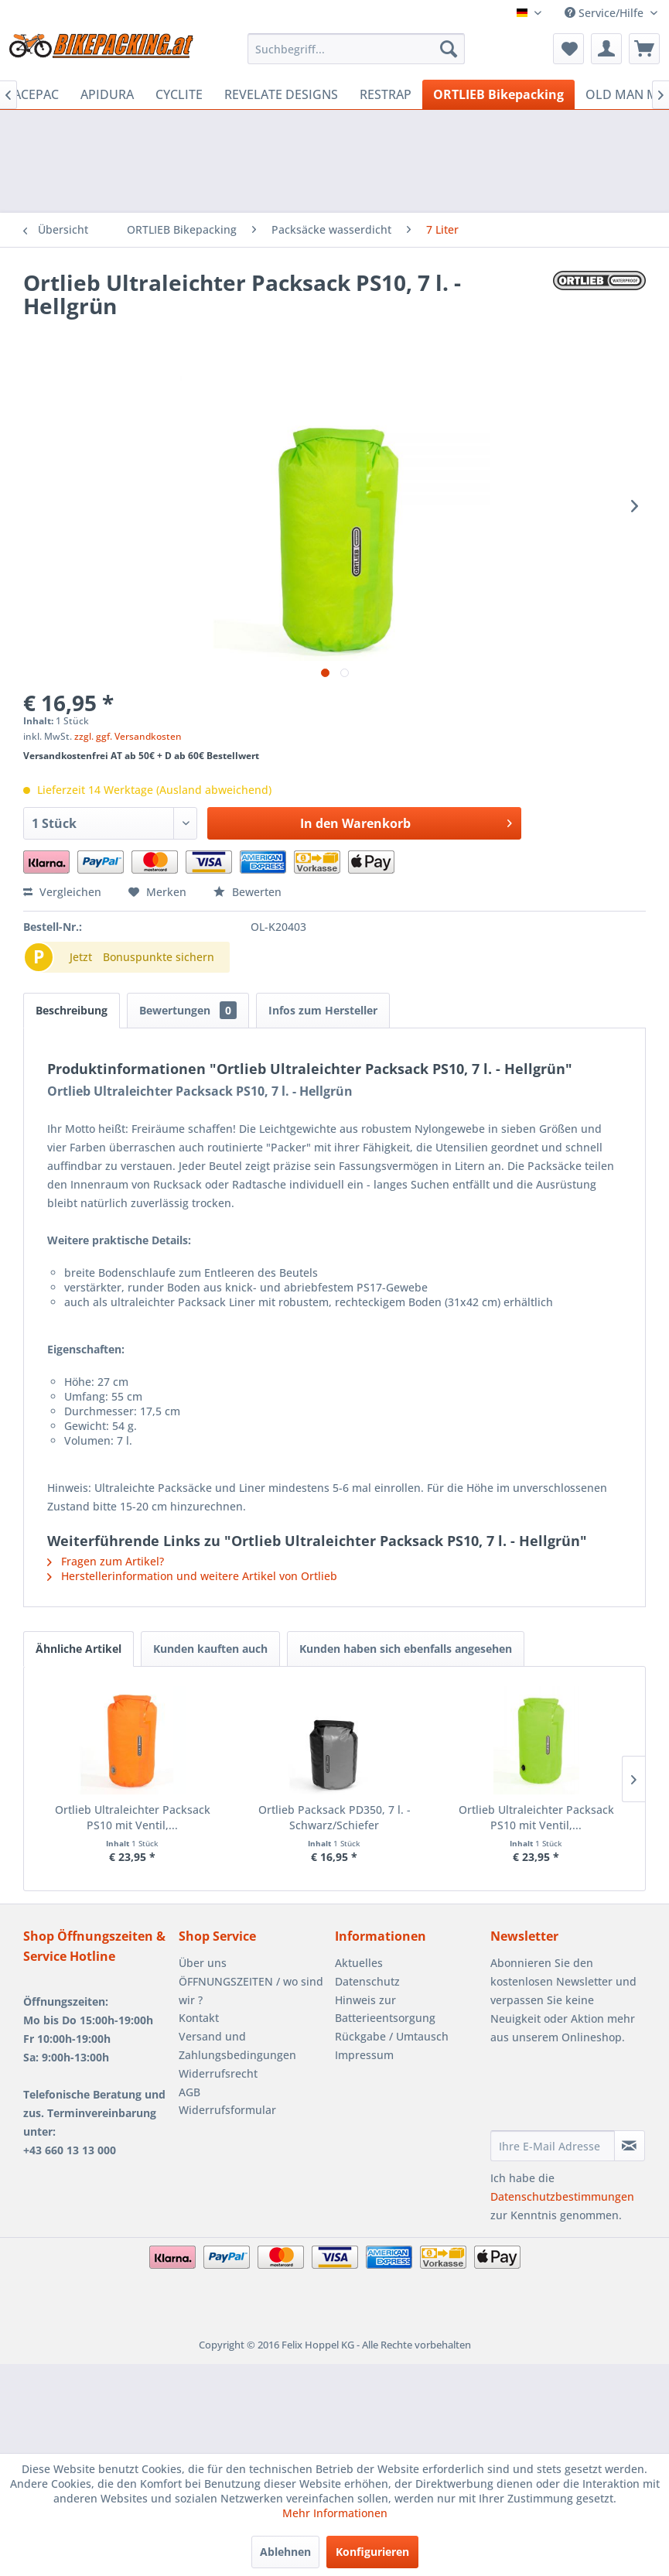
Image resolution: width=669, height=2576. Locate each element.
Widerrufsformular (227, 2109)
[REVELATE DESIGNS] (281, 94)
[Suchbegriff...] (356, 48)
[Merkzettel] (568, 48)
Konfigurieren (372, 2551)
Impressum (364, 2054)
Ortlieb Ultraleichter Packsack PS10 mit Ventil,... (132, 1817)
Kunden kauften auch (210, 1648)
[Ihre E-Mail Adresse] (552, 2145)
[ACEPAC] (36, 94)
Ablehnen (285, 2551)
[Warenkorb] (644, 48)
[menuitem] (356, 48)
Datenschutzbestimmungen (562, 2196)
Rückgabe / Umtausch (392, 2036)
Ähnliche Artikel (78, 1648)
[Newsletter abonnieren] (629, 2145)
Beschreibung (72, 1010)
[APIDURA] (107, 94)
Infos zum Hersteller (322, 1010)
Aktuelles (359, 1962)
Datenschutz (367, 1981)
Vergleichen (62, 891)
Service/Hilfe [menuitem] (606, 12)
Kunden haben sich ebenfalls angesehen (405, 1648)
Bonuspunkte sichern (158, 956)
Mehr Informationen (334, 2513)
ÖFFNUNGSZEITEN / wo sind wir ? (251, 1990)
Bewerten (247, 891)
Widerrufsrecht (218, 2073)
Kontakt (199, 2017)
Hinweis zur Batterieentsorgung (385, 2009)
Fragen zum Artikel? (105, 1561)
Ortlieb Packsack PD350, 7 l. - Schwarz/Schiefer (334, 1817)
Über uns (203, 1962)
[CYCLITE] (179, 94)
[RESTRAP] (385, 94)
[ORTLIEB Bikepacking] (498, 94)
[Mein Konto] (606, 48)
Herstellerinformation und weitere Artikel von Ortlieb (192, 1576)
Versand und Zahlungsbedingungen (237, 2045)
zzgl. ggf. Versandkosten (128, 736)
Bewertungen (188, 1010)
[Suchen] (448, 48)
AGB (189, 2092)
